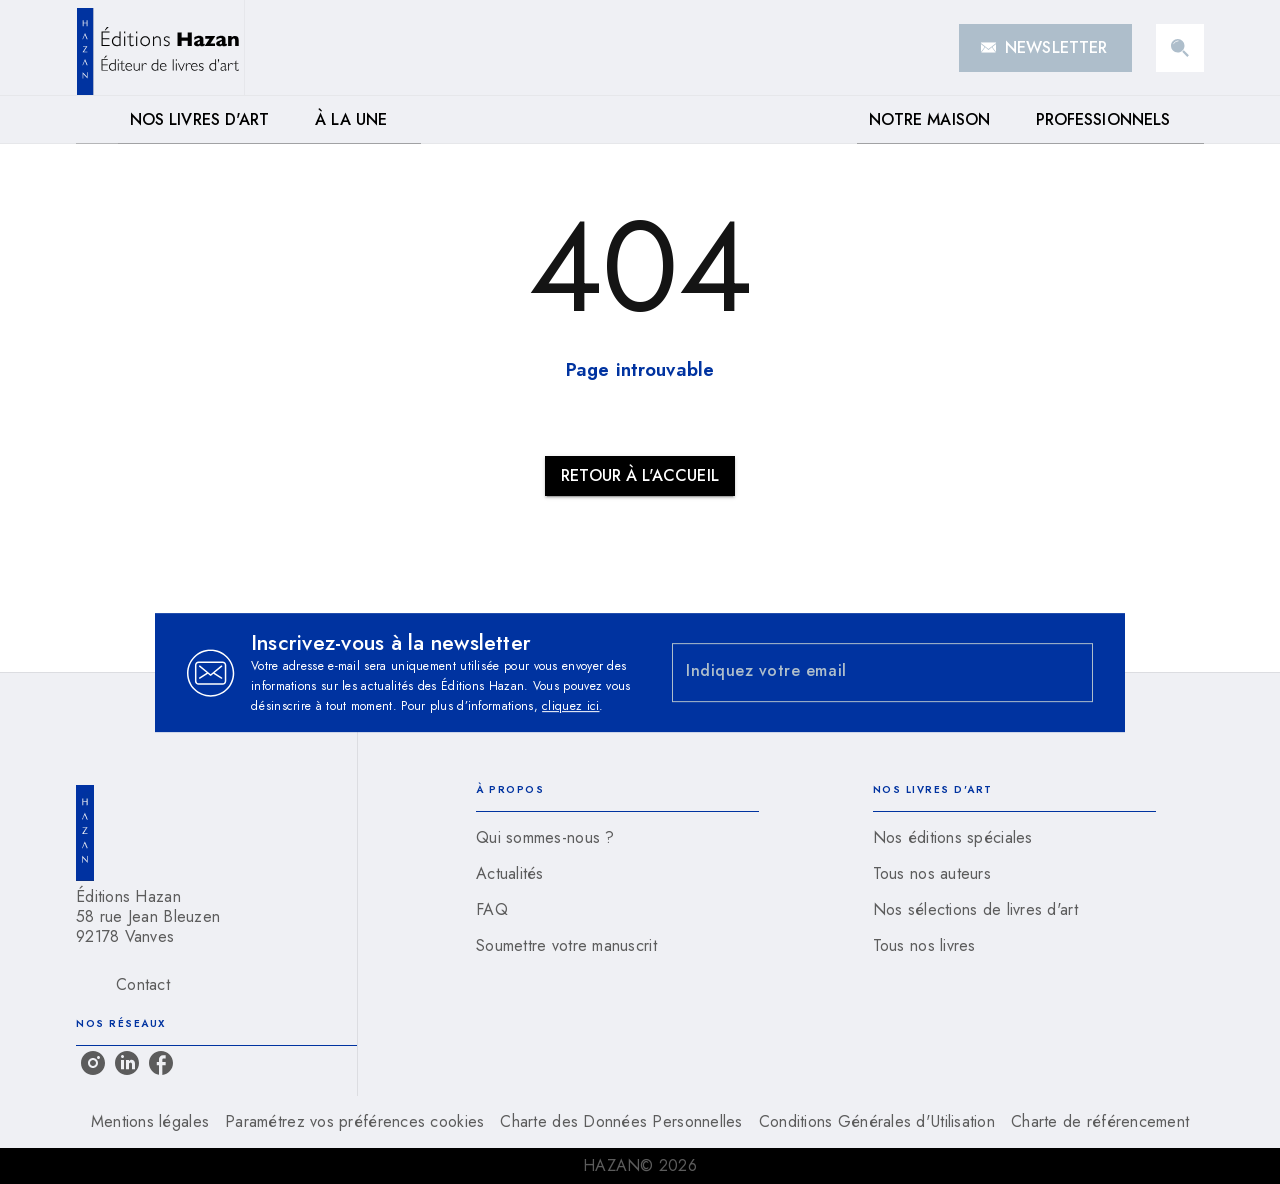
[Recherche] (1180, 48)
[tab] (97, 120)
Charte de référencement (1100, 1121)
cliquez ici (570, 706)
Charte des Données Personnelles (621, 1121)
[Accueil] (160, 47)
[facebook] (161, 1063)
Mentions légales (150, 1121)
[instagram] (93, 1063)
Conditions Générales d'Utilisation (877, 1121)
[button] (1045, 48)
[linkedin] (127, 1063)
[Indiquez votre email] (857, 672)
